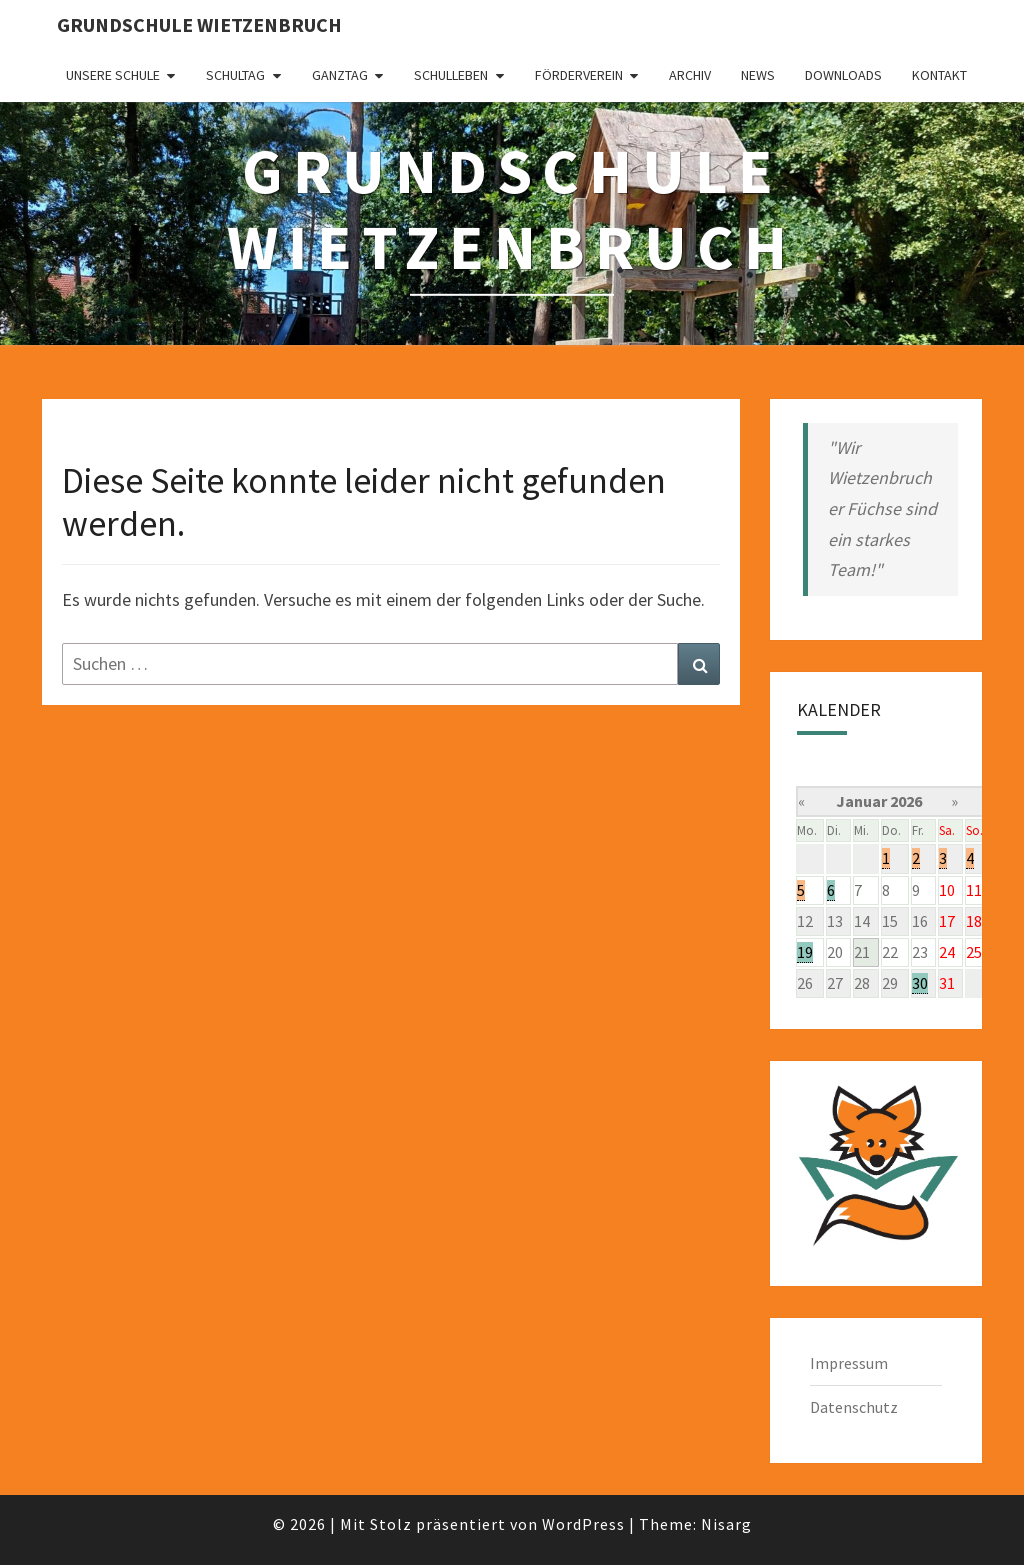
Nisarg (726, 1524)
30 (920, 983)
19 (805, 952)
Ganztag (340, 75)
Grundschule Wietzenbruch (199, 24)
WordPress (583, 1524)
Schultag (235, 75)
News (758, 75)
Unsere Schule (113, 75)
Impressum (849, 1363)
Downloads (843, 75)
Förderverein (579, 75)
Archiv (690, 75)
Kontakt (939, 75)
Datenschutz (854, 1407)
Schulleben (451, 75)
